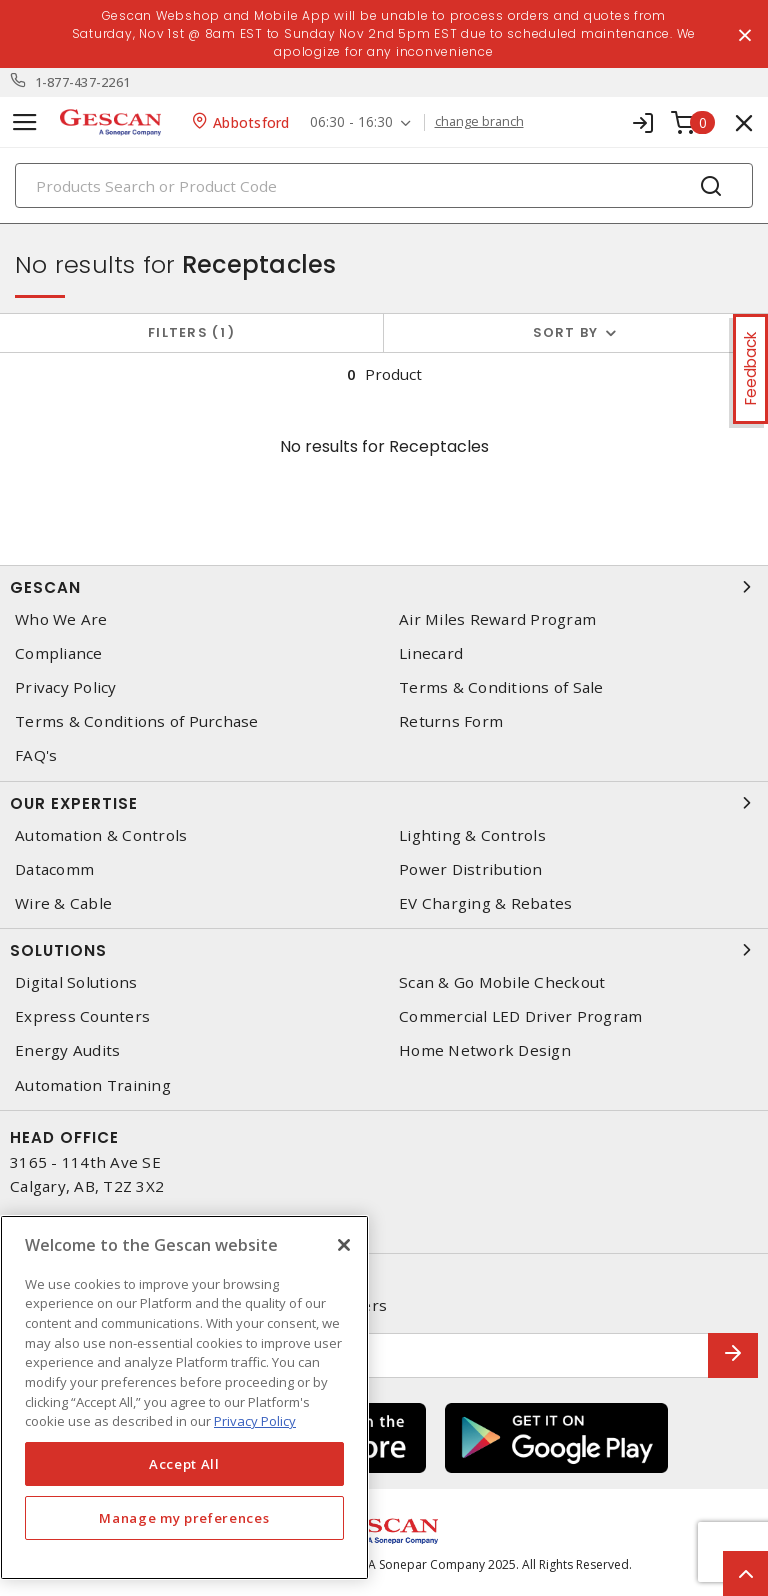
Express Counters (82, 1016)
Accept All (184, 1464)
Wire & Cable (63, 903)
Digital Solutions (76, 982)
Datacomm (54, 869)
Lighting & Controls (472, 835)
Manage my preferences (184, 1518)
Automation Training (93, 1085)
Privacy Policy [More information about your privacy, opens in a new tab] (255, 1421)
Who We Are (61, 619)
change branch (479, 122)
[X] (344, 1245)
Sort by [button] (566, 332)
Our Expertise (384, 803)
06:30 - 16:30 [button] (351, 122)
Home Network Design (485, 1050)
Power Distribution (471, 869)
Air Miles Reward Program (497, 619)
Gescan (384, 587)
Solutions (384, 950)
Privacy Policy (66, 687)
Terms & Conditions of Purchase (137, 721)
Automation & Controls (101, 835)
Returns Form (451, 721)
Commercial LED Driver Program (520, 1016)
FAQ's (36, 755)
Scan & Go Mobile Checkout (502, 982)
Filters (191, 332)
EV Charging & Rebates (485, 903)
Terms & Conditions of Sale (501, 687)
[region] (184, 1397)
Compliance (59, 653)
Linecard (431, 653)
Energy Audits (67, 1050)
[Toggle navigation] (25, 122)
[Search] (384, 185)
